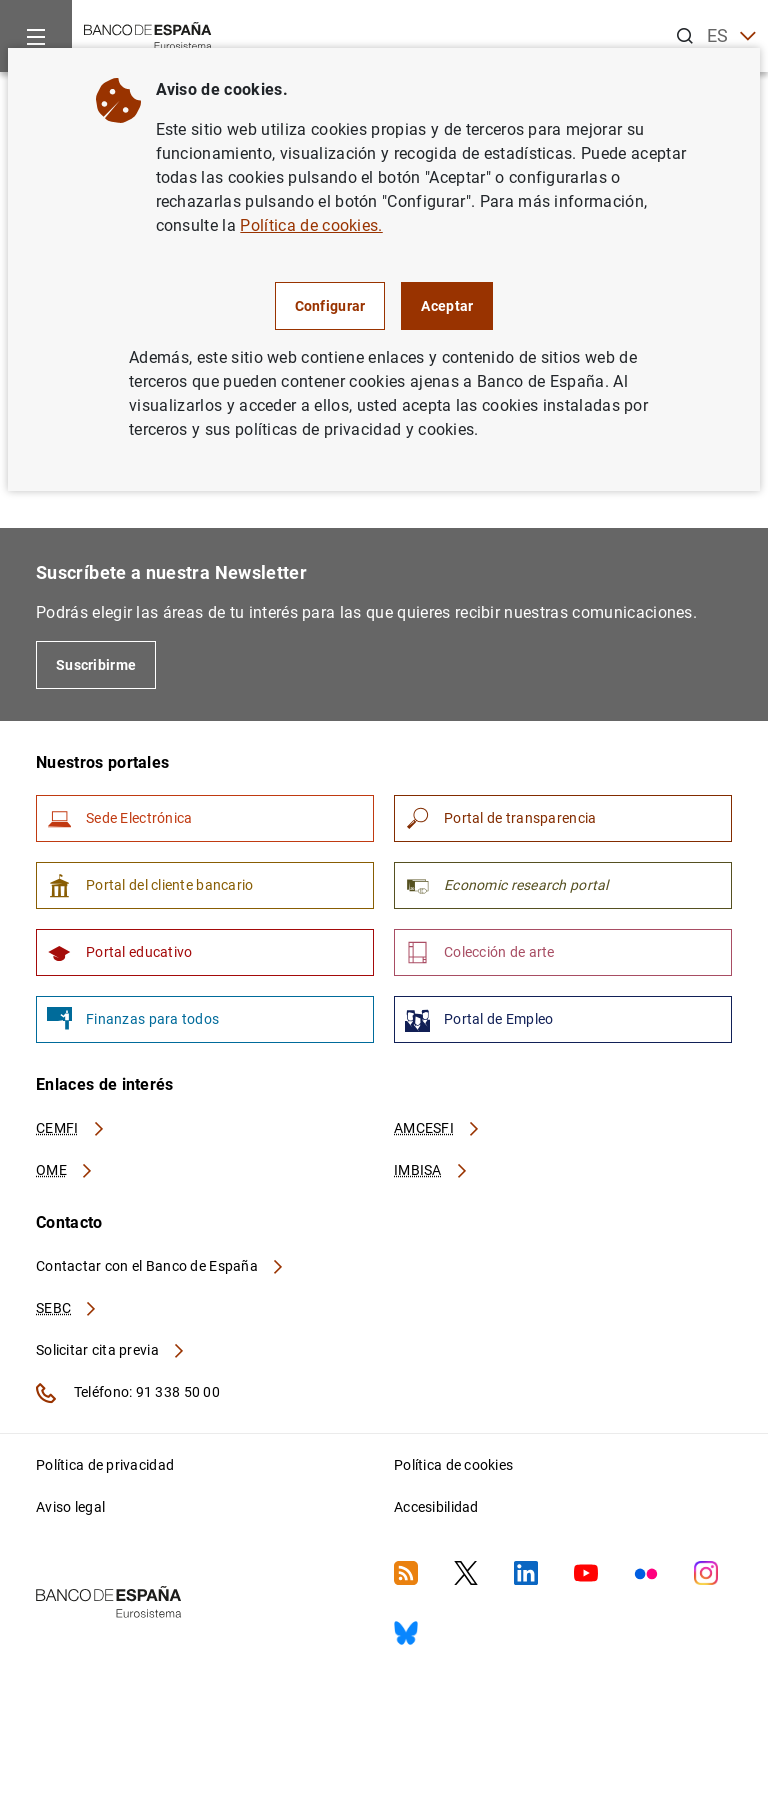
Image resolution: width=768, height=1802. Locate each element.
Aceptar (447, 306)
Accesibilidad (436, 1507)
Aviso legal (70, 1507)
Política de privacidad (105, 1465)
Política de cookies (453, 1465)
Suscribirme (96, 665)
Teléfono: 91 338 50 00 (128, 1393)
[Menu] (36, 36)
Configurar (330, 306)
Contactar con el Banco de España (161, 1266)
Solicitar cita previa (111, 1350)
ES (731, 36)
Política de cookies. (311, 225)
